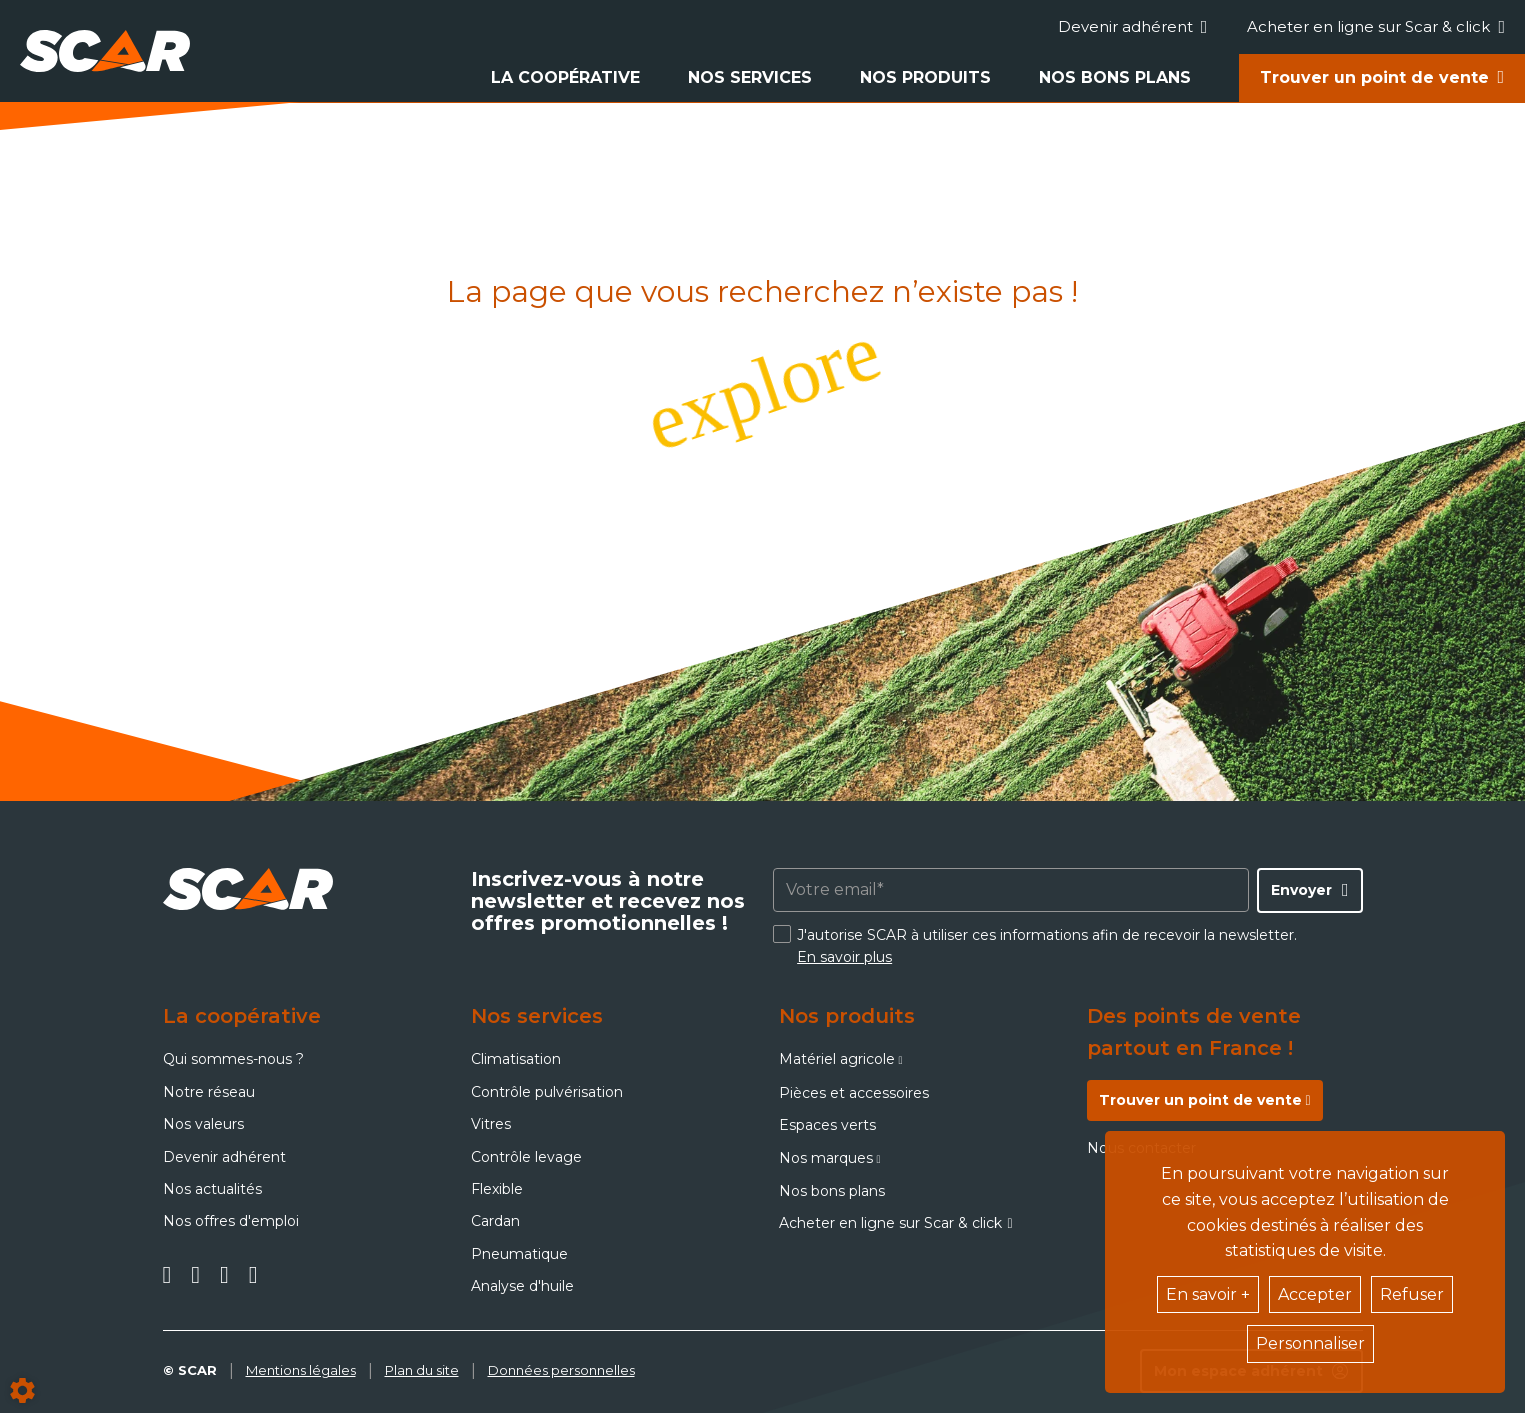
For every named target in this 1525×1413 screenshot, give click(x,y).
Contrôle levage (526, 1157)
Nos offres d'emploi (231, 1221)
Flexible (497, 1189)
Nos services (750, 77)
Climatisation (516, 1059)
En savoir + (1208, 1294)
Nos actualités (212, 1189)
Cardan (495, 1221)
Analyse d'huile (522, 1286)
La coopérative (565, 77)
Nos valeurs (203, 1124)
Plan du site (422, 1370)
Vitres (491, 1124)
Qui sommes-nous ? (233, 1059)
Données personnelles (561, 1370)
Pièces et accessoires (854, 1093)
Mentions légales (301, 1370)
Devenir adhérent (1133, 26)
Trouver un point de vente (1374, 77)
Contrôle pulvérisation (547, 1092)
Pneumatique (519, 1254)
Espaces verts (827, 1125)
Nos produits (925, 77)
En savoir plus (844, 957)
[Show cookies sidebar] (22, 1390)
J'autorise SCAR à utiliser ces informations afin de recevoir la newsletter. (1047, 946)
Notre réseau (209, 1092)
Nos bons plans (1115, 77)
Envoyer (1301, 890)
